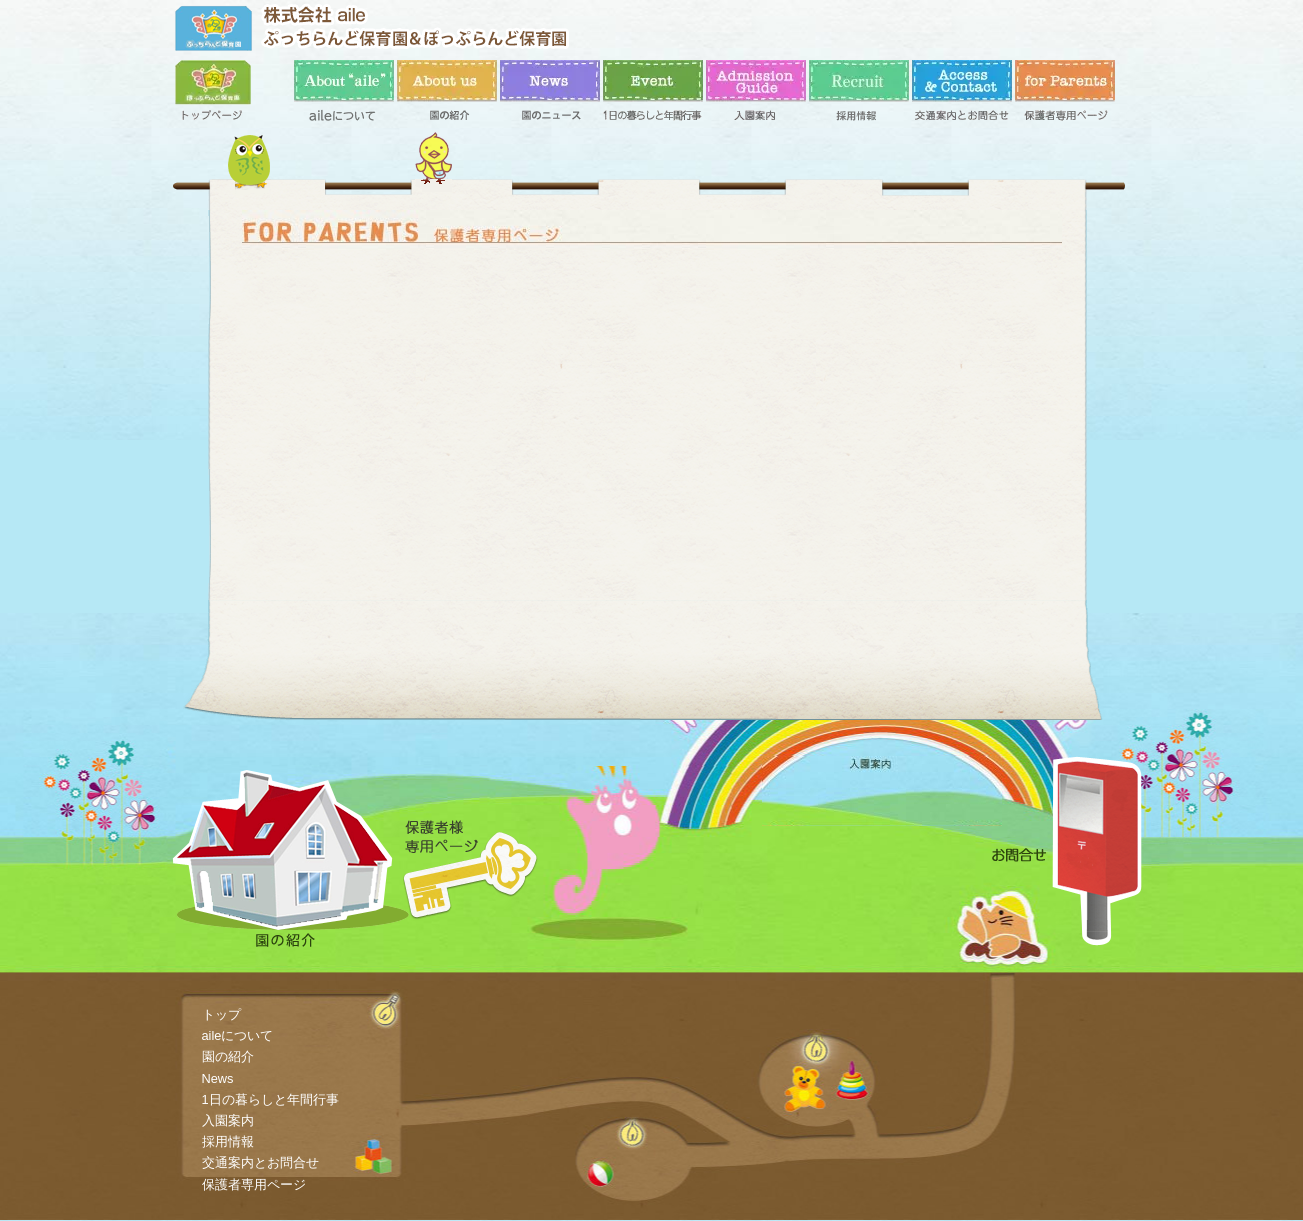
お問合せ (1067, 851)
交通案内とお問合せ (962, 95)
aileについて (344, 95)
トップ (225, 95)
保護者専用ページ (1065, 95)
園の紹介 (447, 95)
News (550, 95)
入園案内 (756, 95)
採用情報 (859, 95)
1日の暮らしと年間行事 (653, 95)
